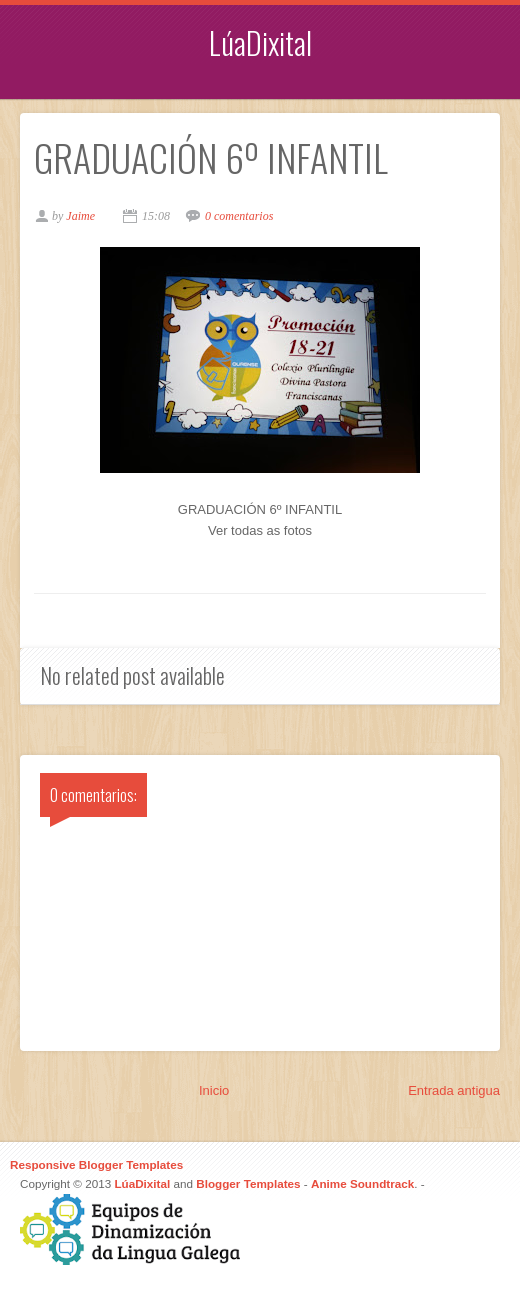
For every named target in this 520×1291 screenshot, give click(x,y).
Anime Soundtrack (362, 1183)
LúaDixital (260, 42)
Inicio (214, 1090)
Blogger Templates (248, 1183)
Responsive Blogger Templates (96, 1164)
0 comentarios (239, 216)
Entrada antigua (454, 1090)
